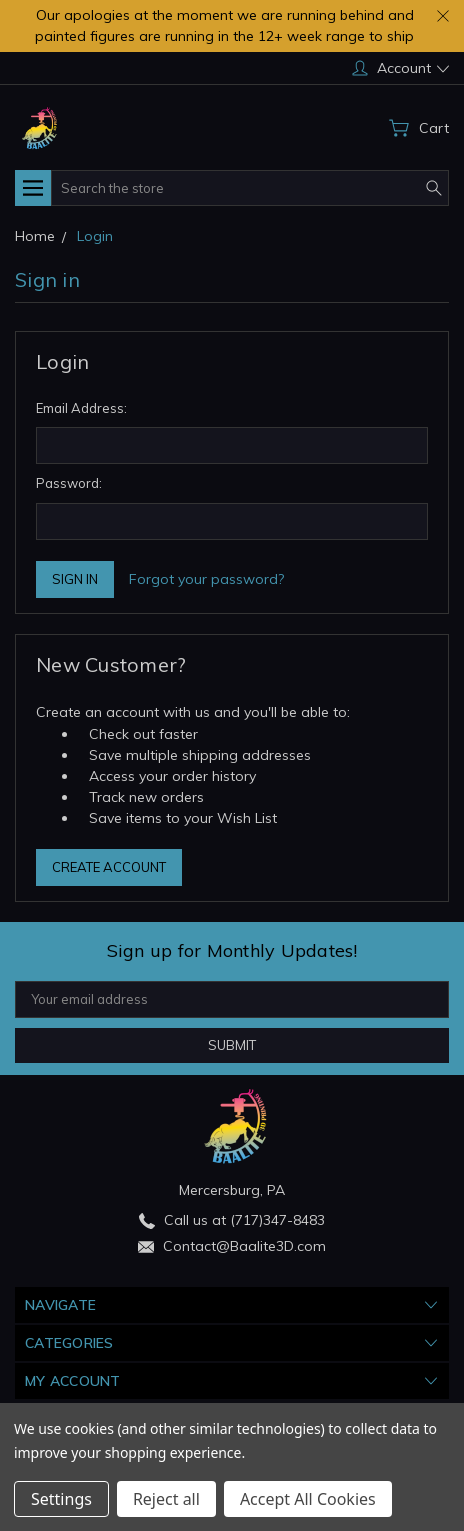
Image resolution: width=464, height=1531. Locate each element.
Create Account (109, 867)
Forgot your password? (206, 579)
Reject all (166, 1499)
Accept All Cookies (308, 1499)
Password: (69, 483)
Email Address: (81, 408)
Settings (61, 1499)
